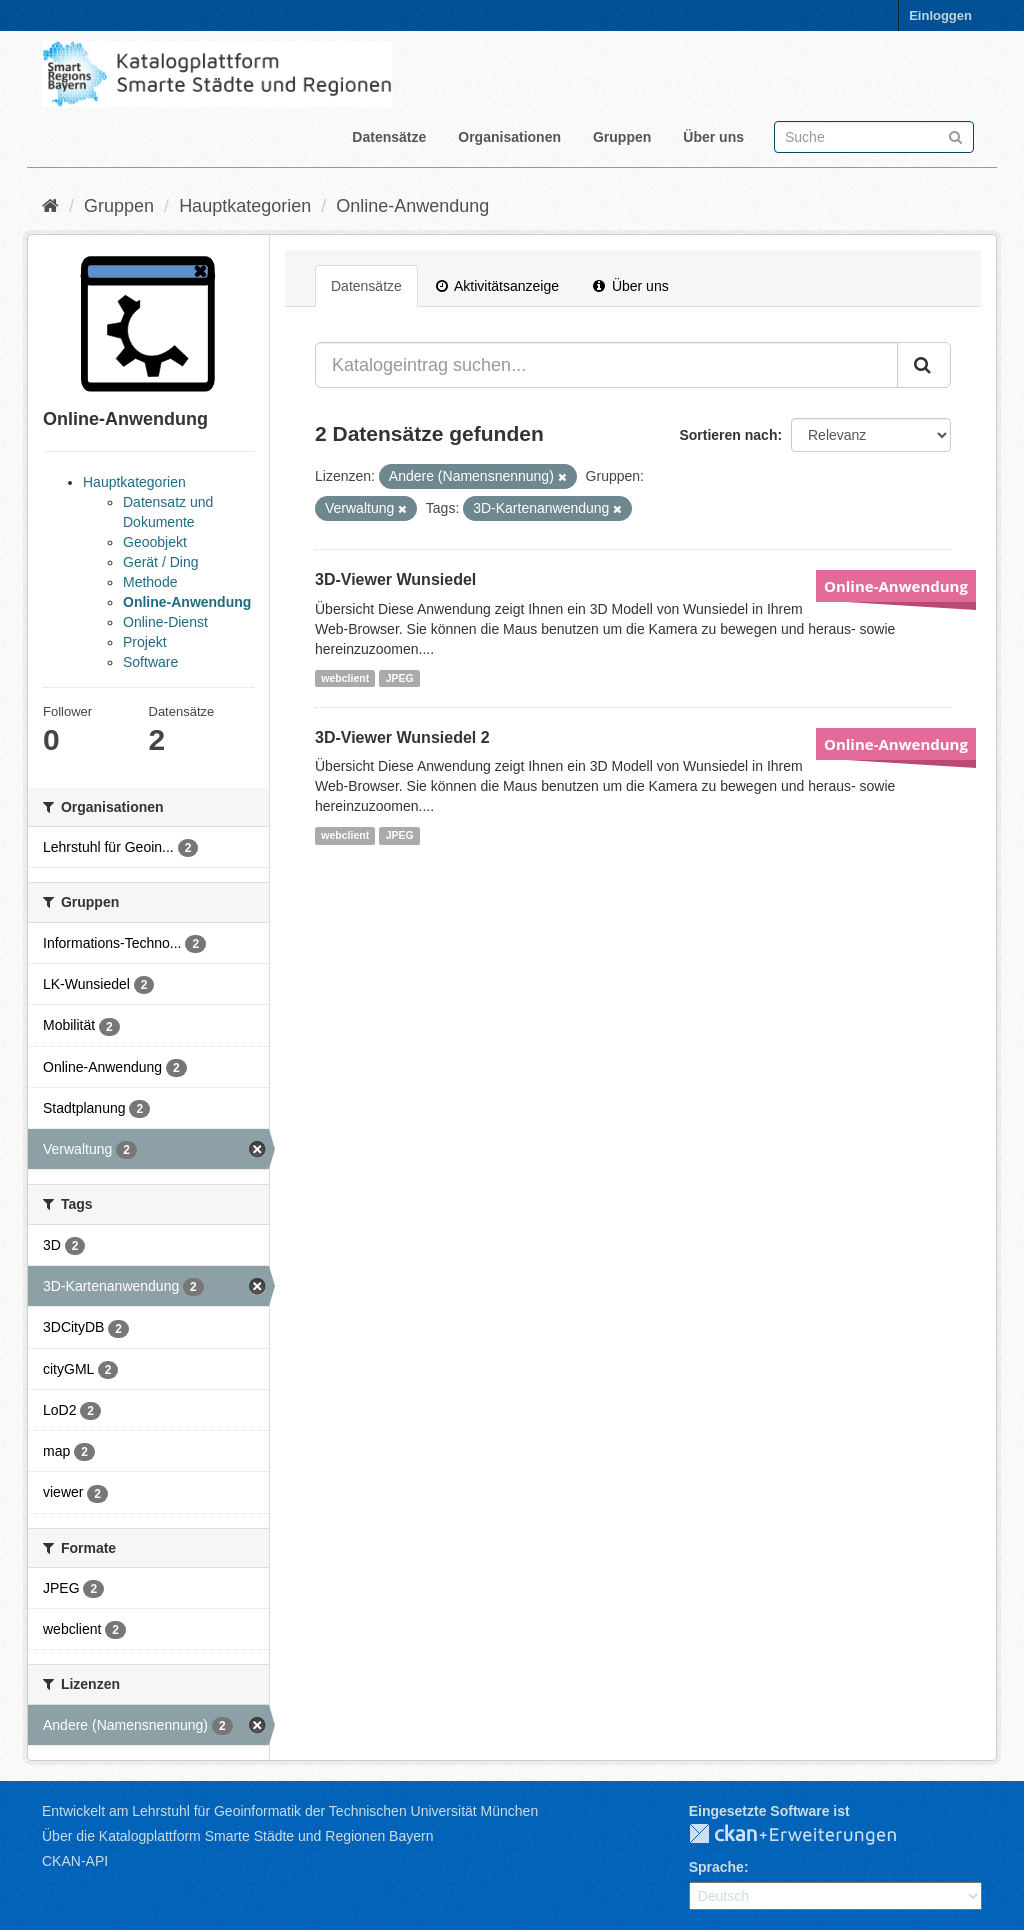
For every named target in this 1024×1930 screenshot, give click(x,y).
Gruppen (622, 137)
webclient (345, 678)
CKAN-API (75, 1861)
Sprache (716, 1867)
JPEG (400, 678)
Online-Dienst (165, 622)
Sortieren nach (728, 435)
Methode (150, 582)
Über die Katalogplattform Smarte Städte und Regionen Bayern (237, 1836)
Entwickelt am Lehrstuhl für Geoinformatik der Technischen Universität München (290, 1811)
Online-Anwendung (412, 206)
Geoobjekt (155, 542)
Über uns (713, 137)
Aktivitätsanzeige (497, 286)
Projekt (145, 642)
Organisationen (509, 137)
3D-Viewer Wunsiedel (395, 579)
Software (150, 662)
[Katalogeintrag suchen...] (606, 365)
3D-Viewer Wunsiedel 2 (402, 737)
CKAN (809, 1835)
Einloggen (940, 15)
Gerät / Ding (160, 562)
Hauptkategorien (245, 206)
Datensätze (389, 137)
